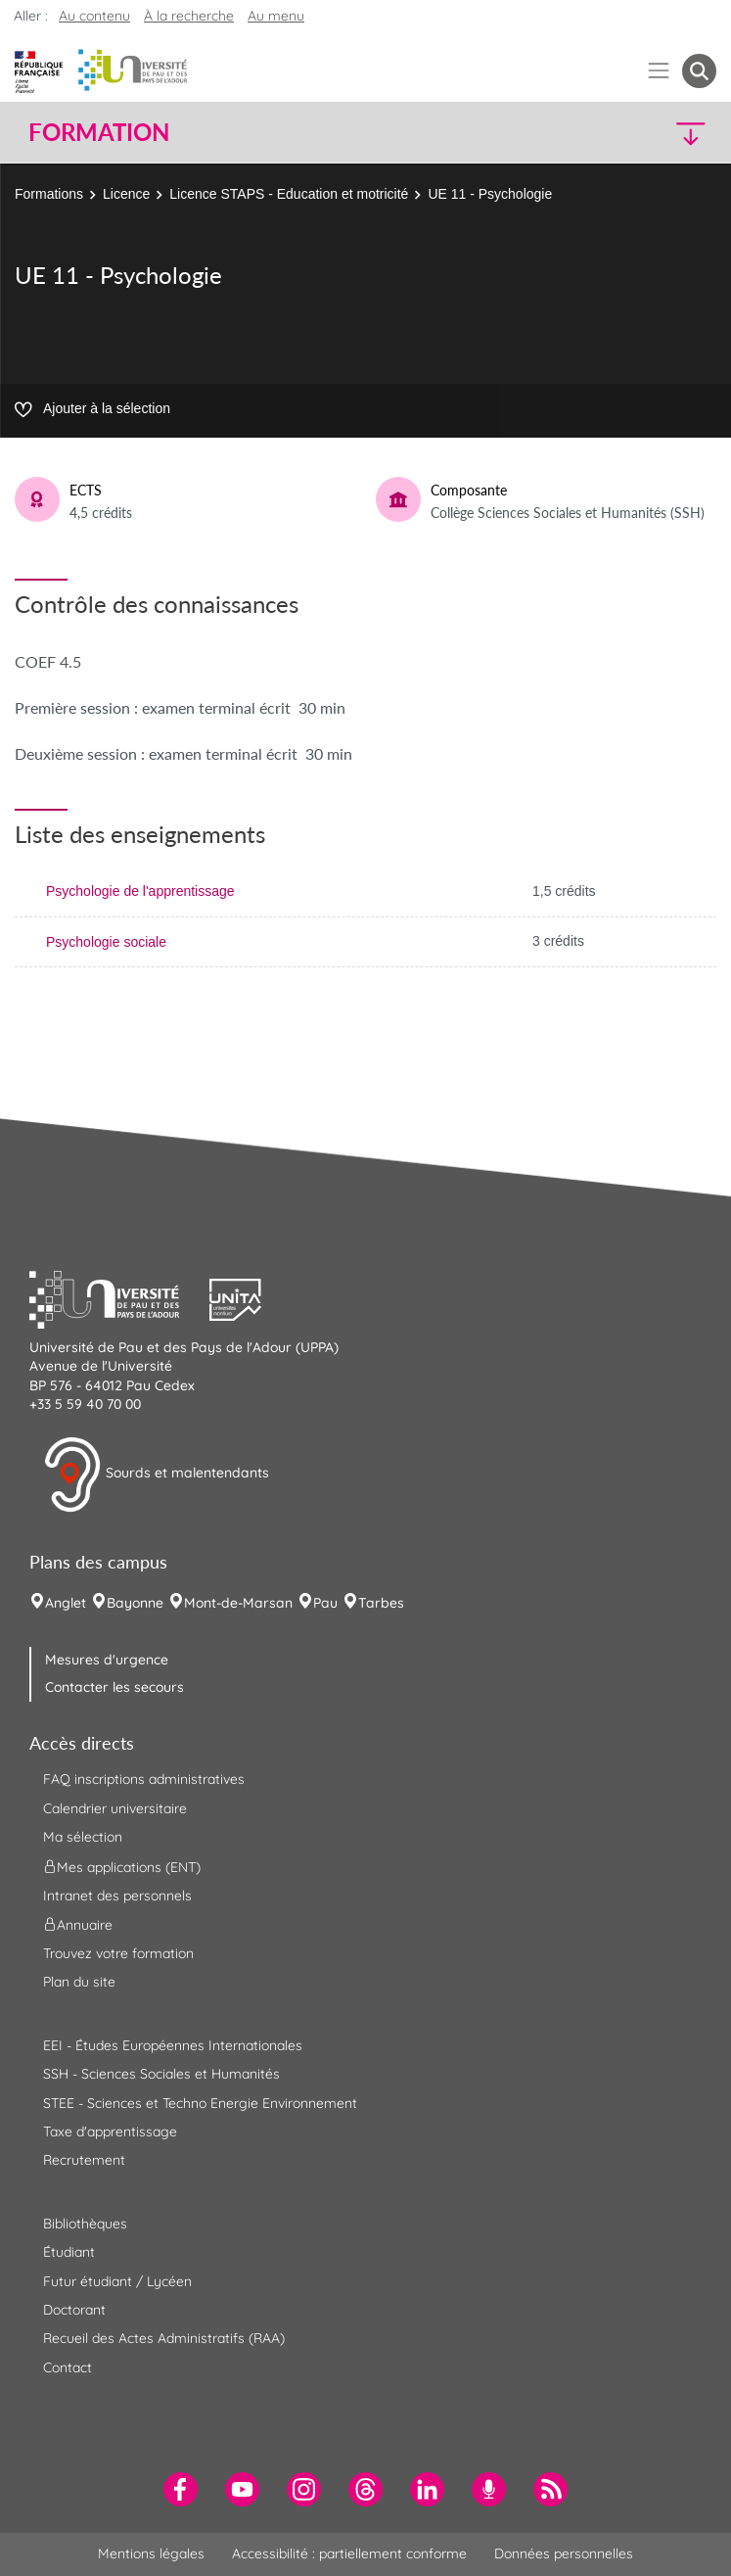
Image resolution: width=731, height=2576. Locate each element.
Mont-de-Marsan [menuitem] (238, 1603)
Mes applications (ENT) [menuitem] (122, 1866)
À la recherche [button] (189, 15)
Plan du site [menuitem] (79, 1982)
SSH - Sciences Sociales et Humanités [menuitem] (161, 2074)
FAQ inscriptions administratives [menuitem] (144, 1779)
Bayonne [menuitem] (135, 1603)
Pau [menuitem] (325, 1603)
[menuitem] (180, 2489)
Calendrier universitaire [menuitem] (115, 1808)
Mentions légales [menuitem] (151, 2553)
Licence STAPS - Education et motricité (288, 194)
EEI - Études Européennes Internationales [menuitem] (172, 2045)
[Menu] (659, 71)
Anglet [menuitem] (65, 1603)
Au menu (276, 15)
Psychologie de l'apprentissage (140, 891)
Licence (126, 194)
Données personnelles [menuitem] (563, 2553)
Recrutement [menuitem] (84, 2160)
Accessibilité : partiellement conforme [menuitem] (349, 2553)
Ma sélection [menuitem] (82, 1837)
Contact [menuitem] (67, 2367)
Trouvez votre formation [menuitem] (118, 1953)
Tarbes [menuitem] (381, 1603)
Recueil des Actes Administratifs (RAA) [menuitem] (164, 2338)
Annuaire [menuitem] (78, 1925)
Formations (49, 194)
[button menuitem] (699, 71)
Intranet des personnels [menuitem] (117, 1895)
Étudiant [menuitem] (69, 2252)
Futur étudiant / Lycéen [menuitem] (117, 2281)
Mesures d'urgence (106, 1659)
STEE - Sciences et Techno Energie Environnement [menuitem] (200, 2103)
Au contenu (94, 15)
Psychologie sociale (106, 942)
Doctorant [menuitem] (74, 2309)
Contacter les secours (114, 1687)
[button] (633, 133)
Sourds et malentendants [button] (156, 1474)
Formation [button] (98, 132)
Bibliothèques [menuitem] (85, 2223)
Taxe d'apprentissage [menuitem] (110, 2131)
